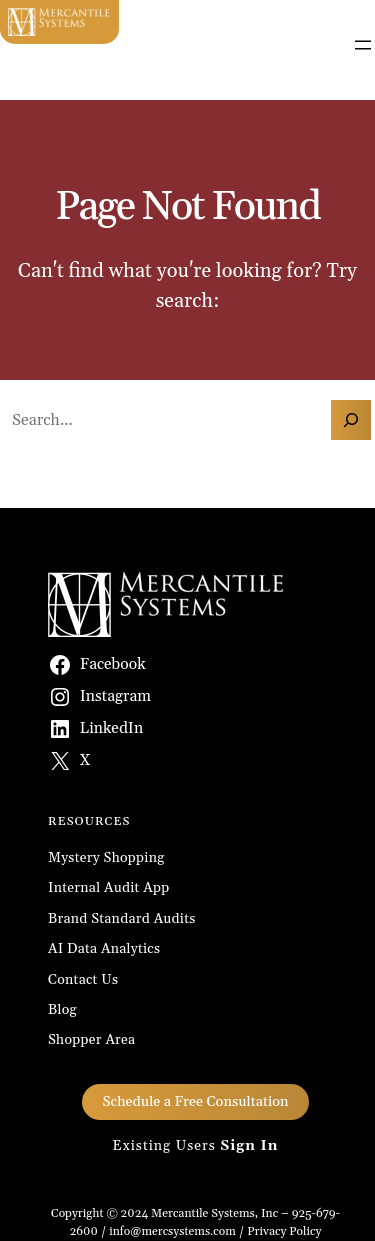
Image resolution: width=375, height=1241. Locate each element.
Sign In (249, 1146)
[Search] (351, 420)
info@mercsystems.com (172, 1231)
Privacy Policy (284, 1231)
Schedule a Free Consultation (195, 1102)
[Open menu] (363, 45)
